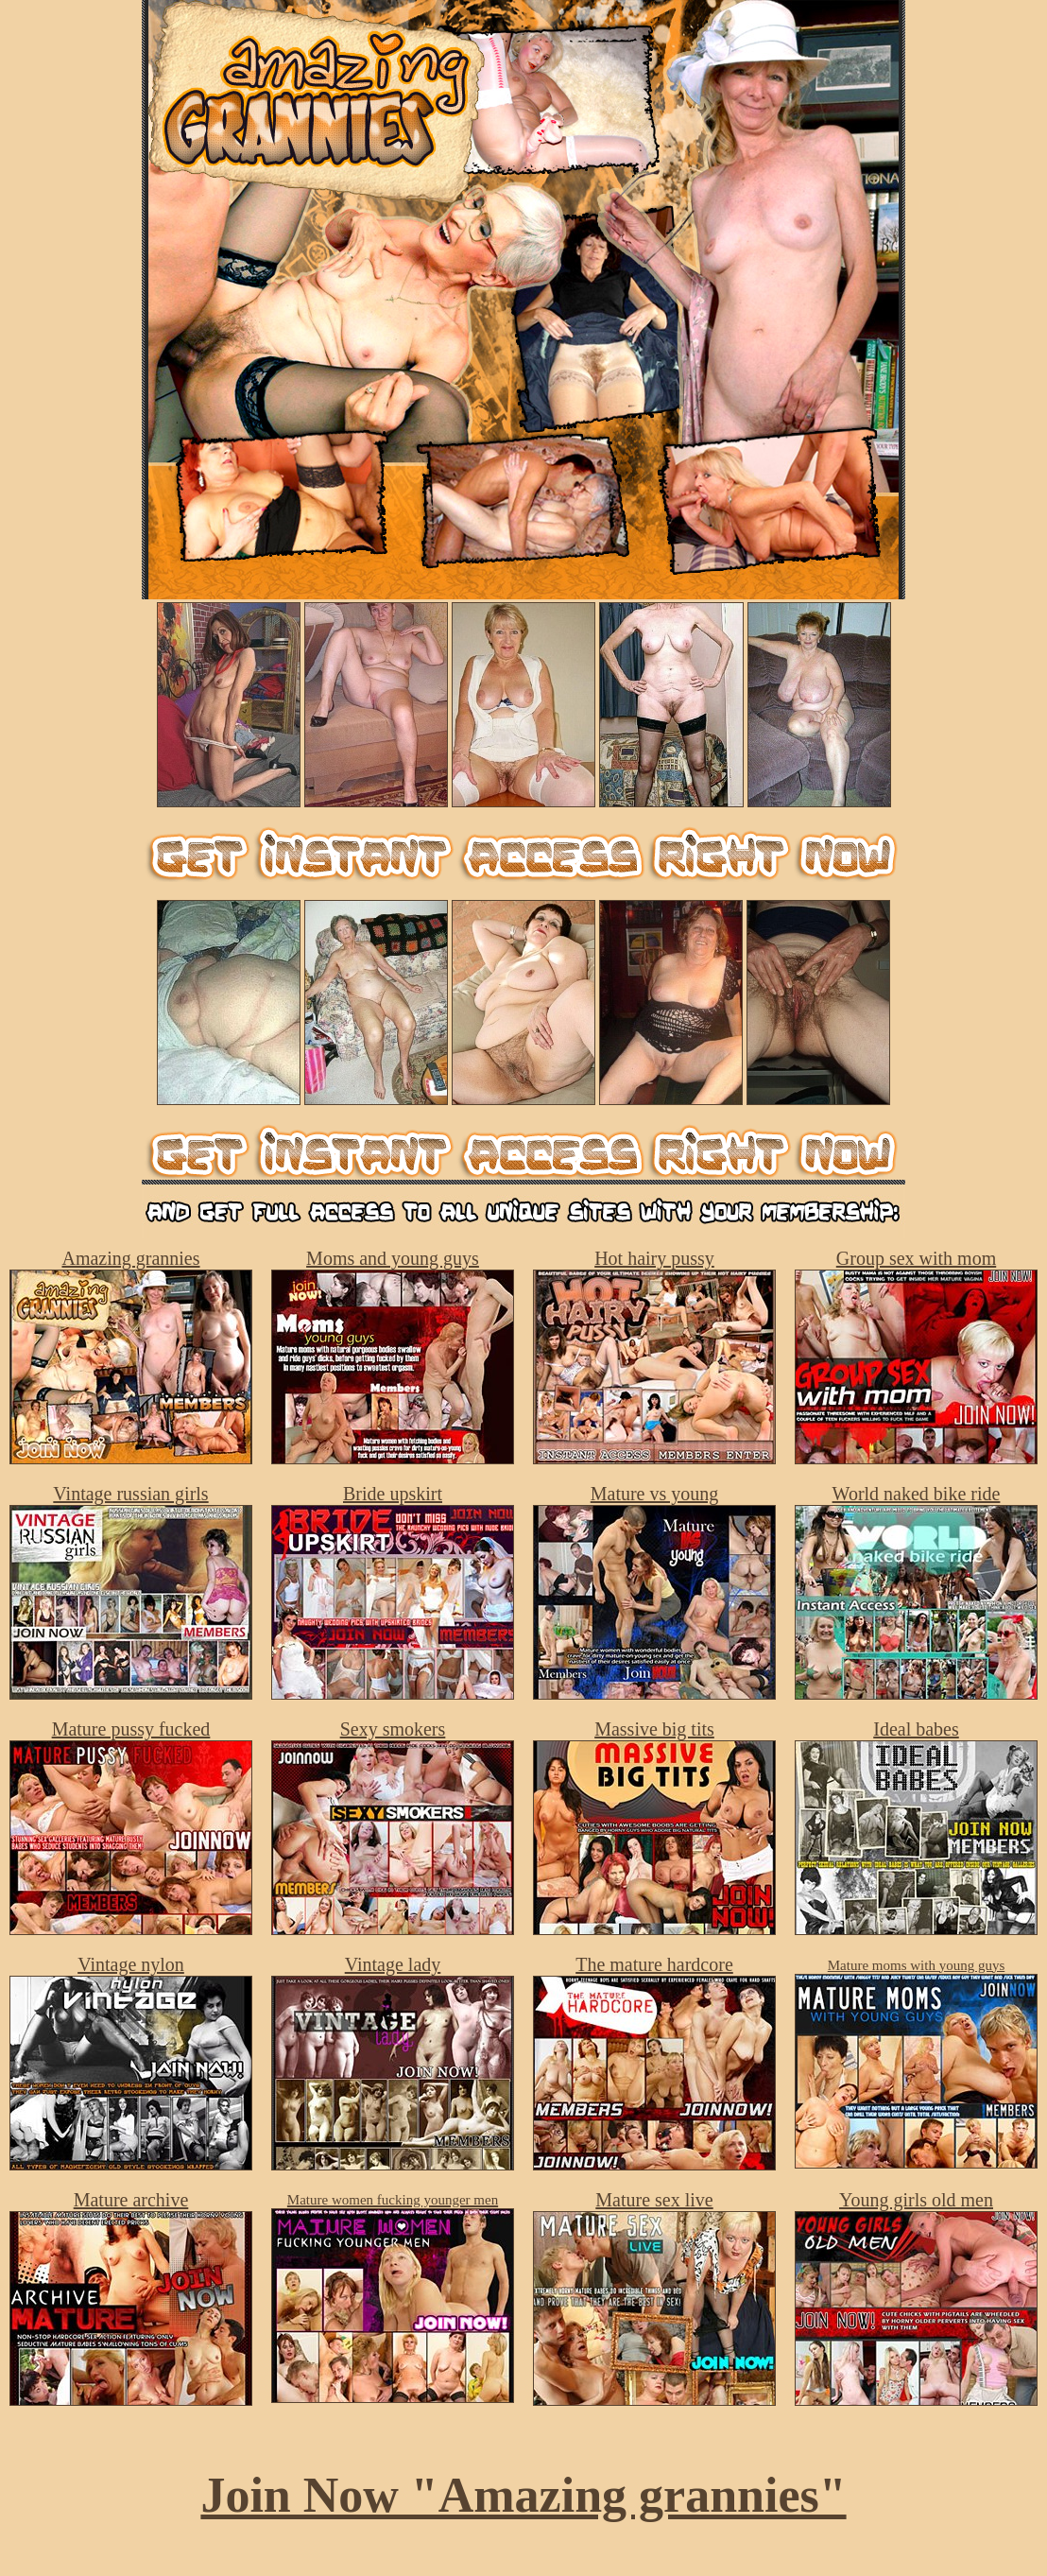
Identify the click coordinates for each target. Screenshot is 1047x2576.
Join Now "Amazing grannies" (523, 2495)
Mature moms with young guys (916, 1965)
